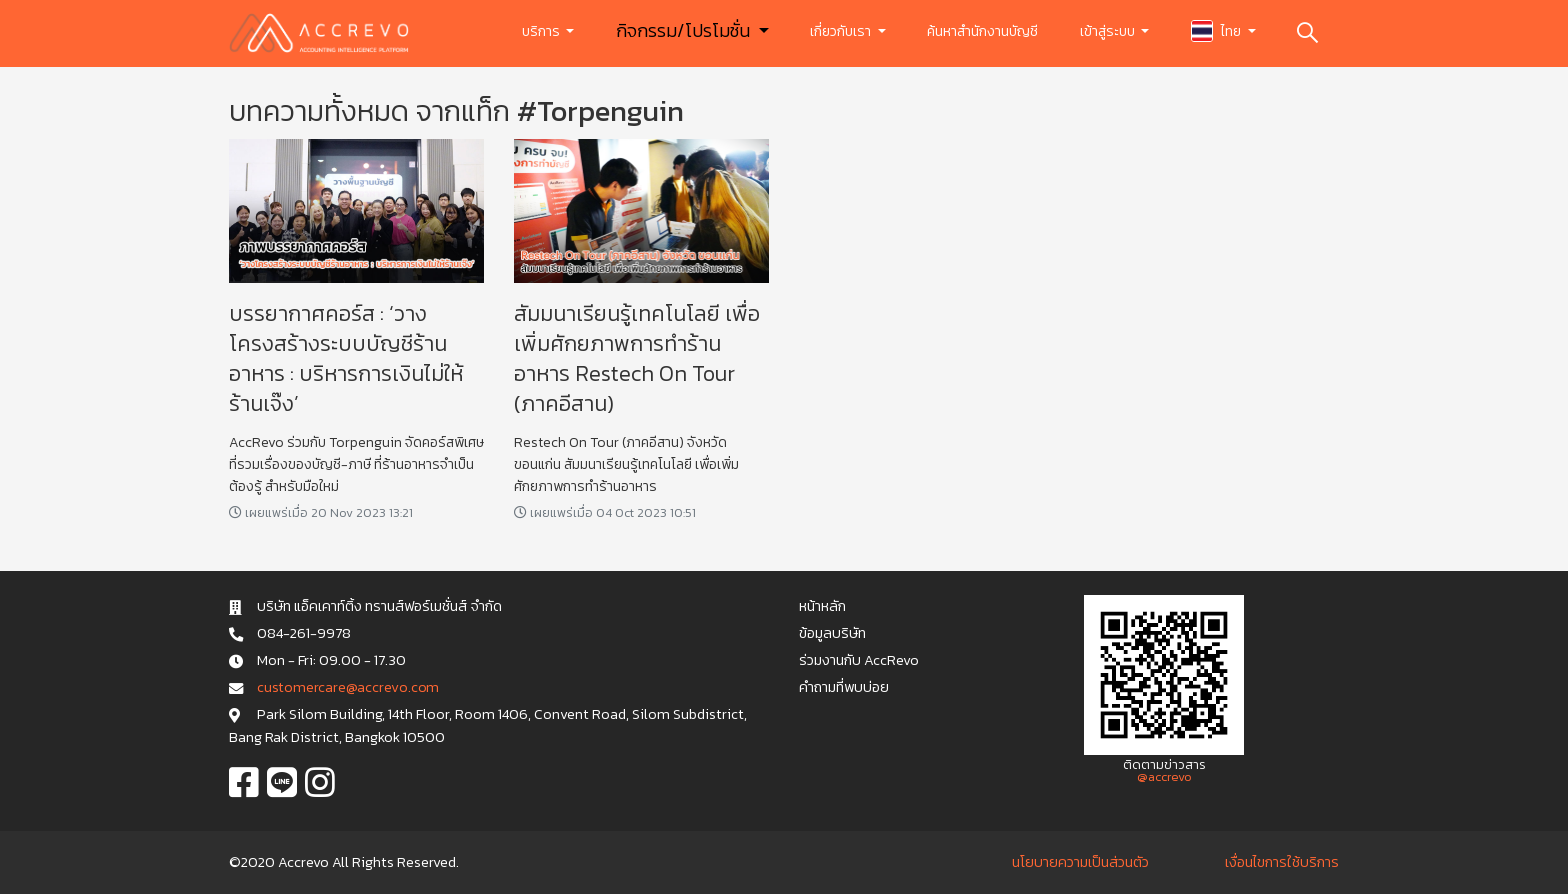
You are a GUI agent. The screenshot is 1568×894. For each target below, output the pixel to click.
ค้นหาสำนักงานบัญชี (982, 31)
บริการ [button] (542, 31)
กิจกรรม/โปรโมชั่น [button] (685, 30)
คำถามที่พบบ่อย (844, 687)
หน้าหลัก (822, 606)
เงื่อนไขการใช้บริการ (1282, 862)
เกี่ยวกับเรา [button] (842, 31)
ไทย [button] (1217, 31)
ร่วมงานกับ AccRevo (859, 660)
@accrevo (1164, 776)
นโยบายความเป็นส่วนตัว (1080, 862)
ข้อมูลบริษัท (832, 633)
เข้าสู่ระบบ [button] (1109, 31)
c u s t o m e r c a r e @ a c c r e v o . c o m (347, 687)
